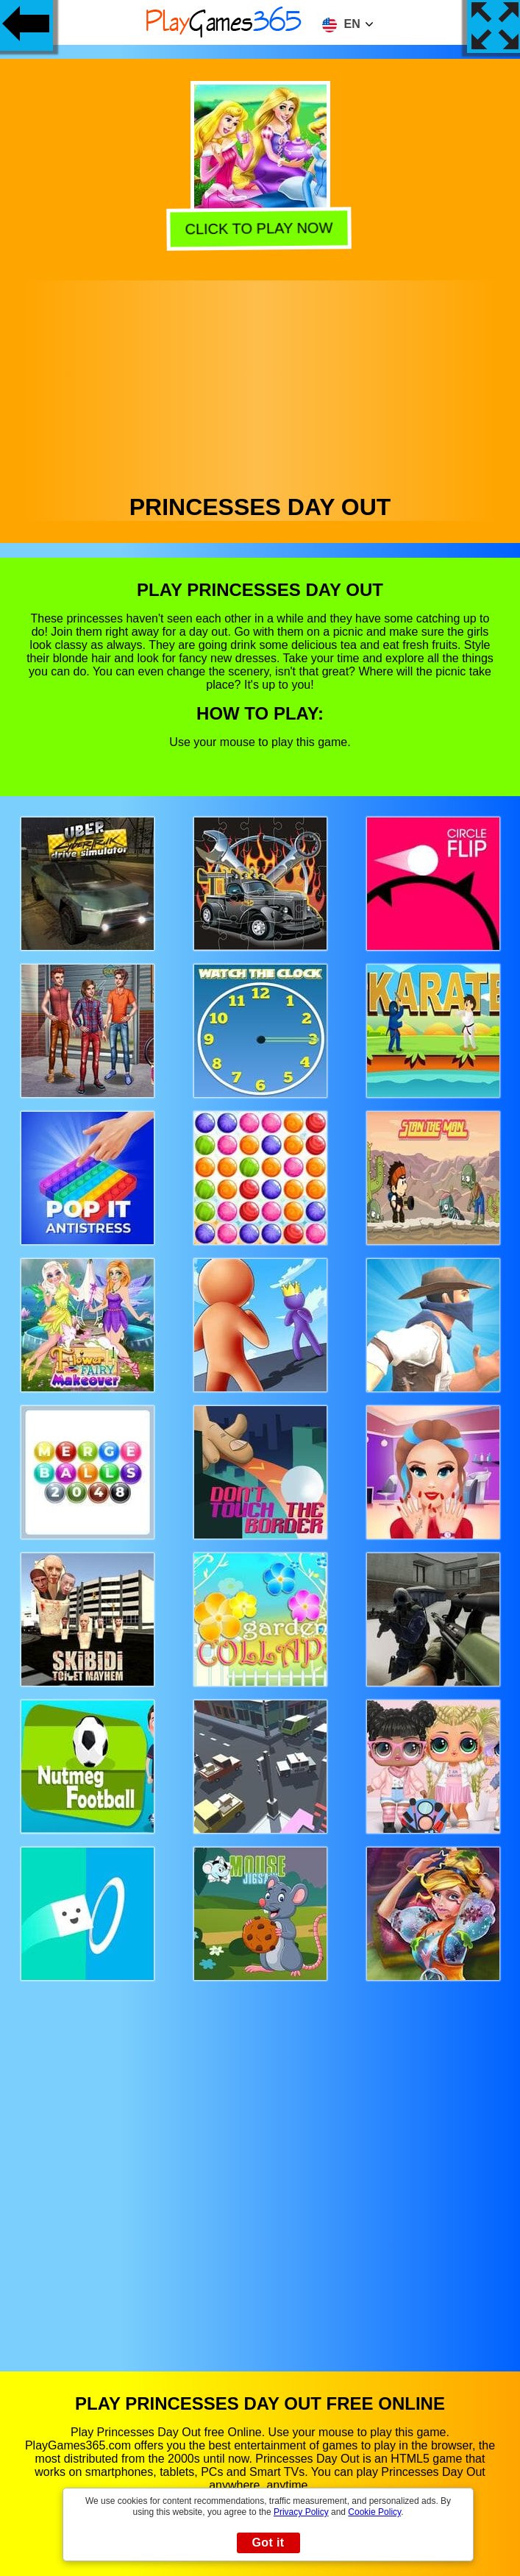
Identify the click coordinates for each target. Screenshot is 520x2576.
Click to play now (261, 228)
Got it (268, 2542)
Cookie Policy (374, 2512)
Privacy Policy (301, 2512)
